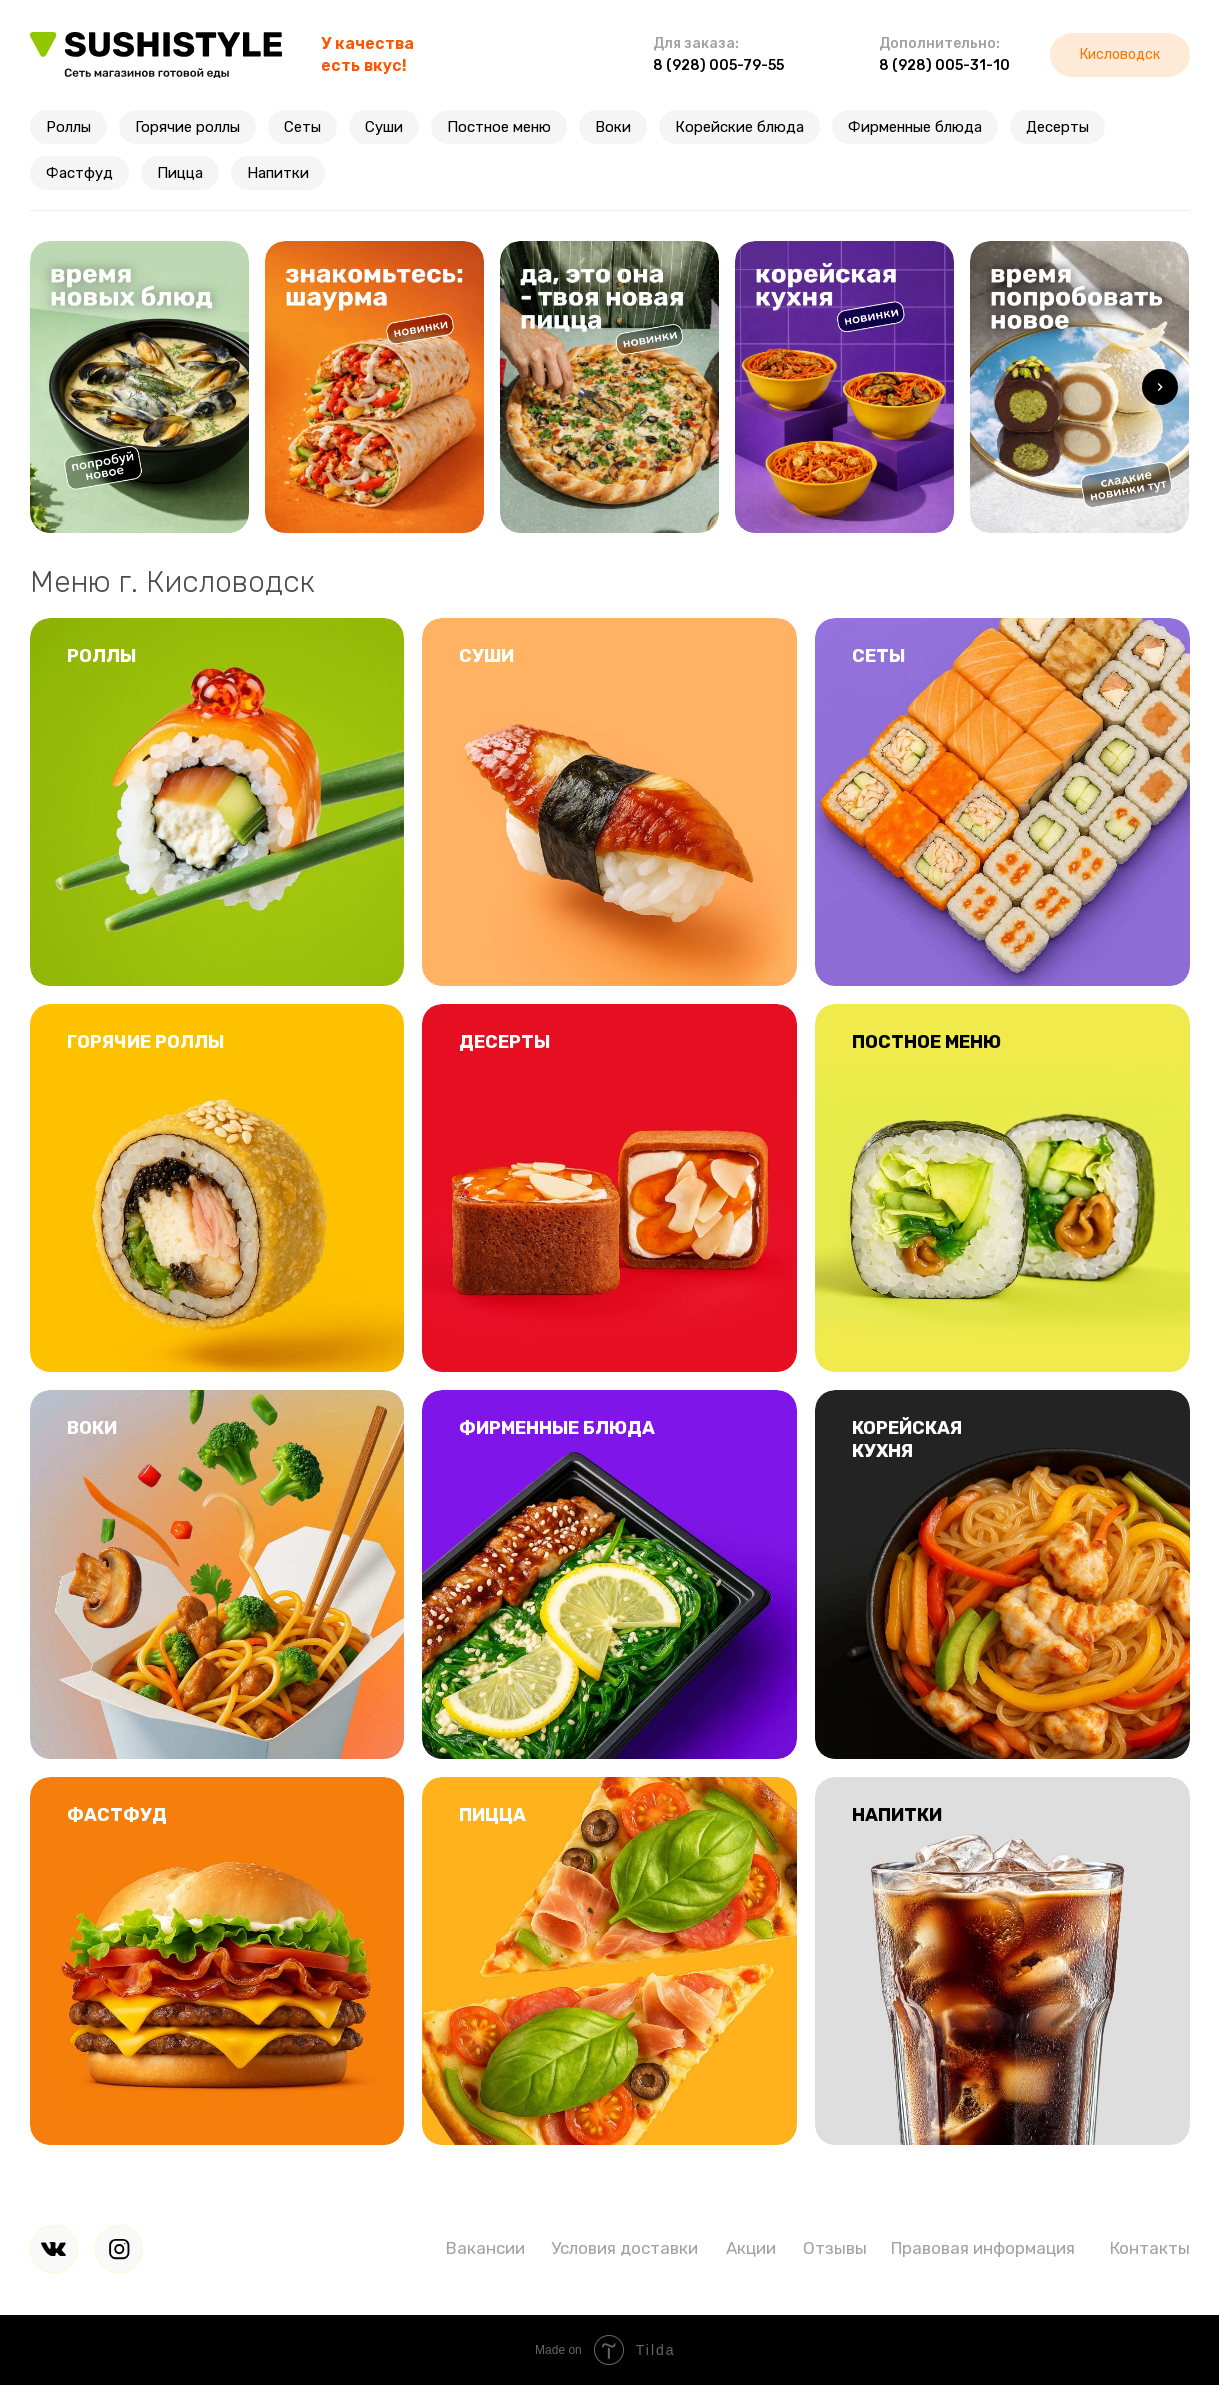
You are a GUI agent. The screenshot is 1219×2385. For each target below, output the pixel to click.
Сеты (302, 127)
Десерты (1057, 127)
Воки (613, 127)
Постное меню (499, 127)
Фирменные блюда (915, 127)
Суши (384, 127)
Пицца (180, 173)
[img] (54, 2249)
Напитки (278, 173)
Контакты (1150, 2248)
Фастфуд (79, 173)
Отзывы (835, 2248)
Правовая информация (983, 2248)
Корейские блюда (739, 127)
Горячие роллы (187, 127)
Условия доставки (624, 2248)
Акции (751, 2248)
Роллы (68, 127)
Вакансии (485, 2248)
